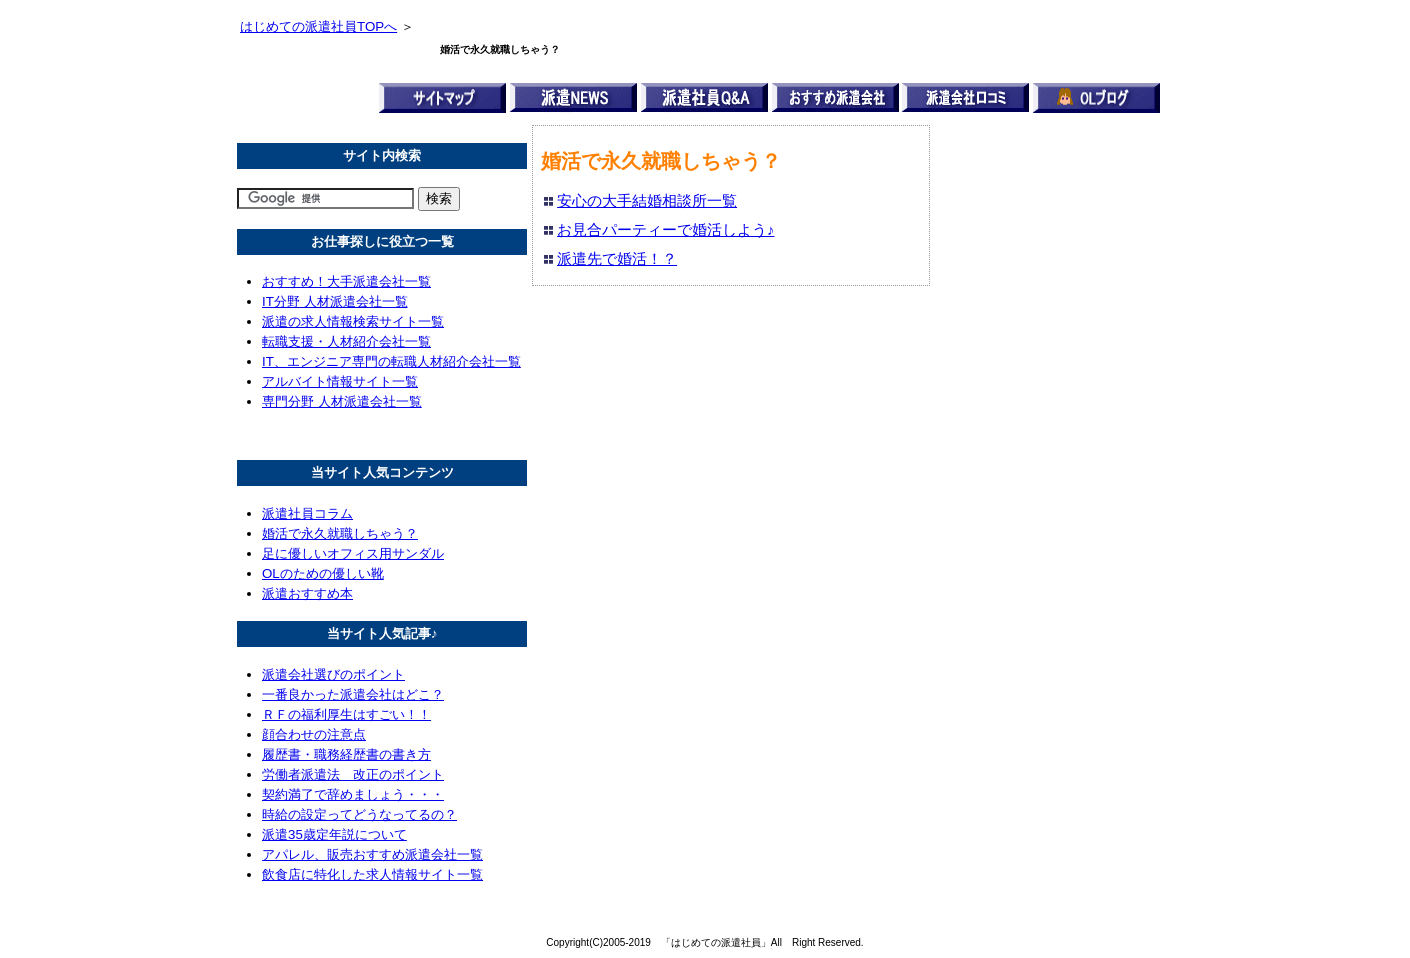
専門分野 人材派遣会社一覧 (342, 401)
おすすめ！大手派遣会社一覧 (346, 281)
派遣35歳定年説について (334, 834)
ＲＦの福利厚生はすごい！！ (346, 714)
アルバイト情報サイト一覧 (340, 381)
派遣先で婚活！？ (617, 259)
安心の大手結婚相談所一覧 (647, 201)
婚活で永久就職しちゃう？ (340, 533)
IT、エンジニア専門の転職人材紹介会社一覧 (391, 361)
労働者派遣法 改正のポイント (353, 774)
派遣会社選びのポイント (333, 674)
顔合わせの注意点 (314, 734)
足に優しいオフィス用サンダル (353, 553)
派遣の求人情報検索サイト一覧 (353, 321)
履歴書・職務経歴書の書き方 (346, 754)
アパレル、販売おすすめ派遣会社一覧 (372, 854)
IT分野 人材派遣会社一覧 (335, 301)
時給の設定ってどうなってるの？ (359, 814)
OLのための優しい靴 (323, 573)
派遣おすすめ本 (307, 593)
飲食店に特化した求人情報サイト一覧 (372, 874)
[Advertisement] (1022, 425)
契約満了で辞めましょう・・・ (353, 794)
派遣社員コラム (307, 513)
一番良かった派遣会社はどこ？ (353, 694)
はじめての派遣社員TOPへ (318, 26)
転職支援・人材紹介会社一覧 (346, 341)
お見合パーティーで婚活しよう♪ (665, 230)
